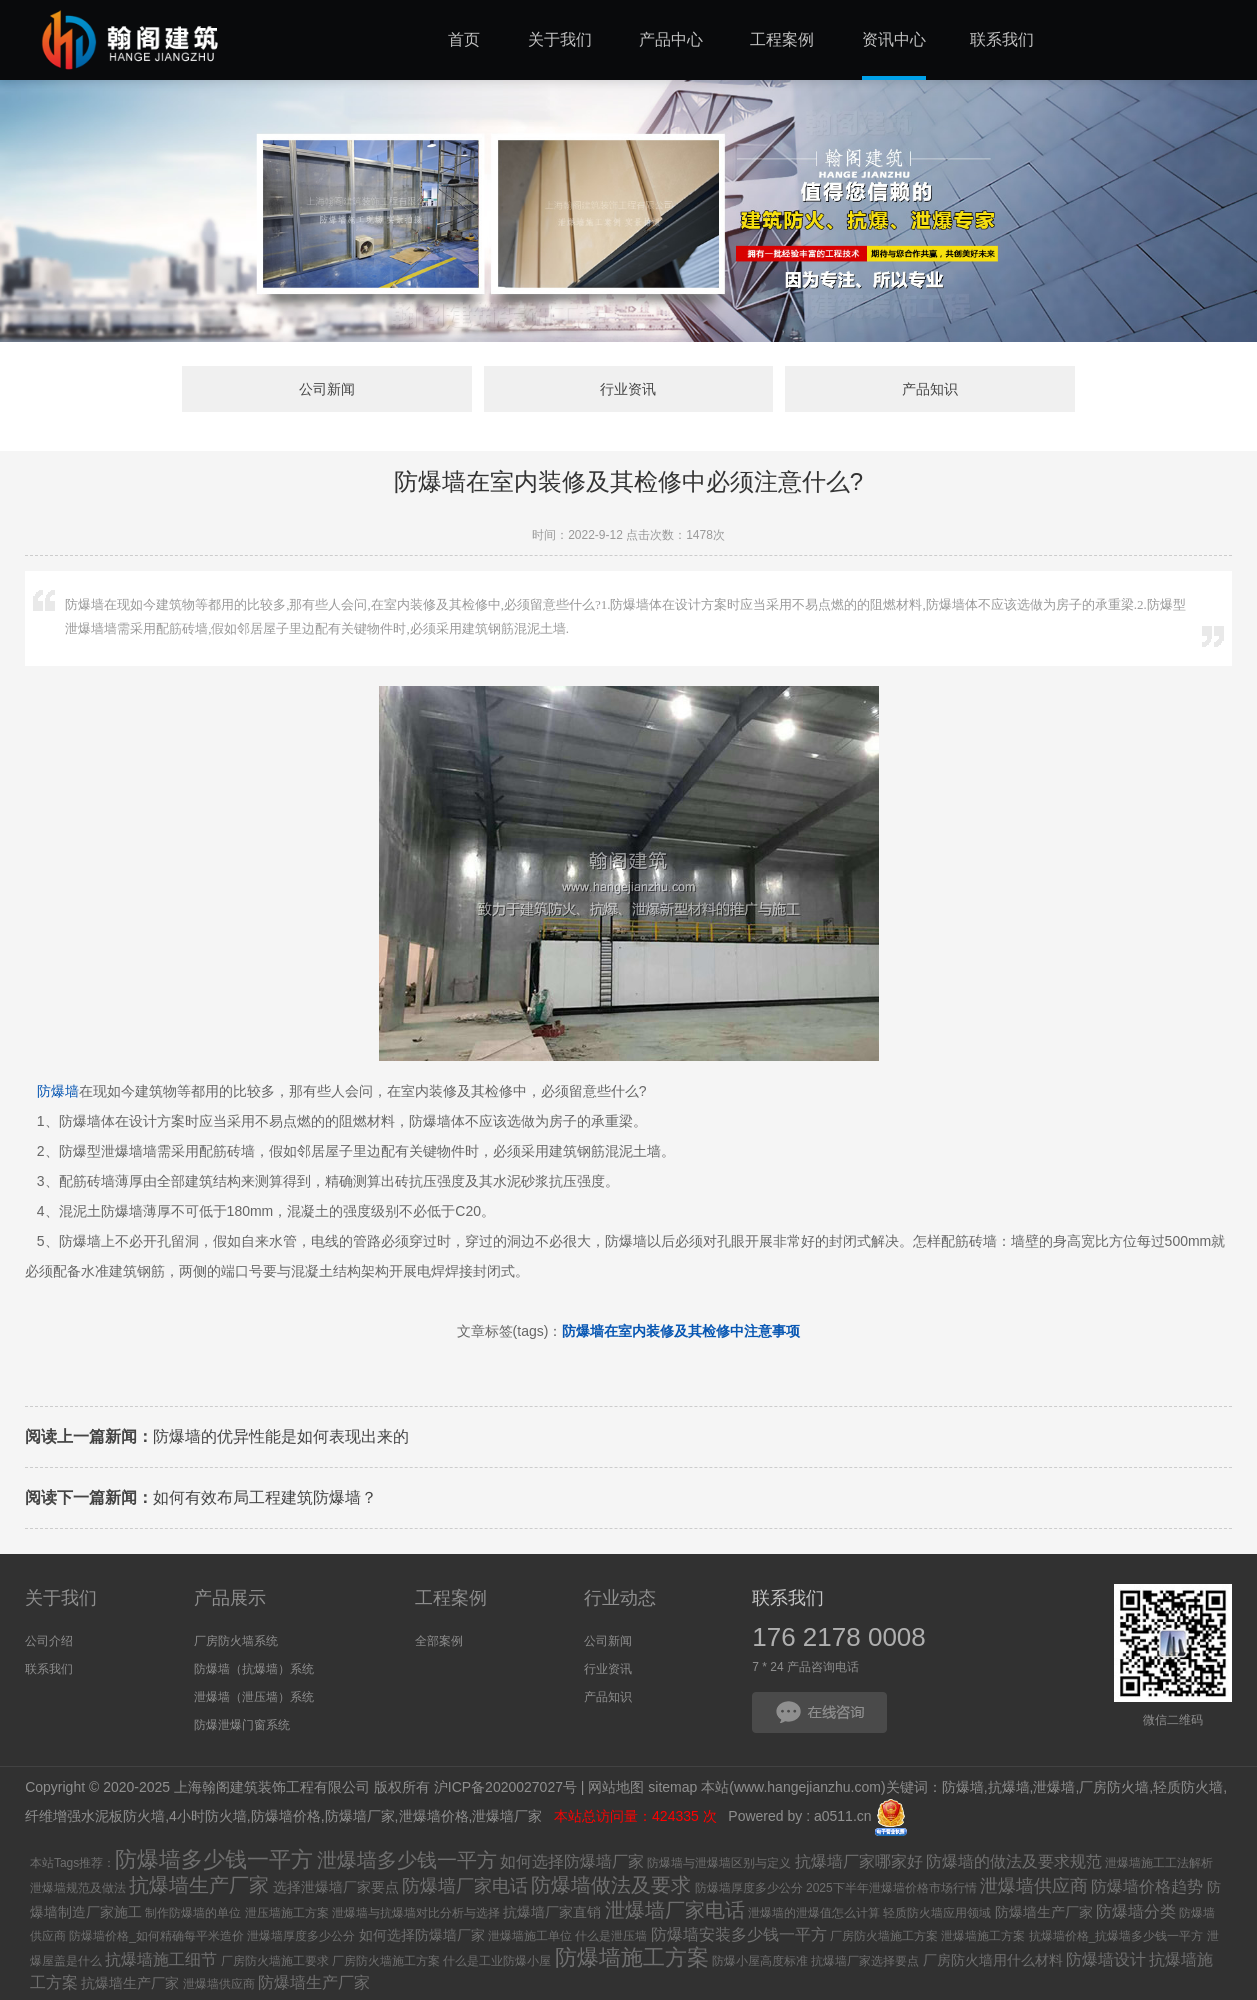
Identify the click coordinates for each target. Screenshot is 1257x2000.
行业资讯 (628, 389)
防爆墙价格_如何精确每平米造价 (156, 1936)
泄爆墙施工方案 (983, 1936)
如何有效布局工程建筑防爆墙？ (201, 1497)
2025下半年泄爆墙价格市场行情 (891, 1888)
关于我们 (61, 1598)
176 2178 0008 (839, 1637)
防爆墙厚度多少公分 (749, 1888)
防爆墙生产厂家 (1044, 1912)
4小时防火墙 (208, 1816)
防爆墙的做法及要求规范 (1014, 1861)
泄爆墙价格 (434, 1816)
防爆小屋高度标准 (760, 1961)
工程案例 (451, 1598)
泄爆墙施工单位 (530, 1936)
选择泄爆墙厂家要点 (336, 1887)
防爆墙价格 (286, 1816)
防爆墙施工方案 (632, 1957)
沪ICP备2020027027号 (505, 1787)
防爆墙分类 (1136, 1911)
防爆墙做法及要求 (611, 1885)
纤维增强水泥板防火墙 (95, 1816)
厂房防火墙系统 (236, 1641)
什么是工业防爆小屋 (497, 1961)
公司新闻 (327, 389)
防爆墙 (58, 1091)
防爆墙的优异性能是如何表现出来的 (217, 1436)
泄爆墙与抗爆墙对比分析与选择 (416, 1913)
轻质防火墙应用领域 (937, 1913)
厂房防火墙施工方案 (884, 1936)
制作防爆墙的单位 (193, 1913)
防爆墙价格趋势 (1147, 1886)
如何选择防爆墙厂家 (572, 1861)
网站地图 (616, 1787)
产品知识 (930, 389)
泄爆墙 (1054, 1787)
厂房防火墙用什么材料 (993, 1960)
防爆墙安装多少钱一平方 (739, 1934)
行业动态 (620, 1598)
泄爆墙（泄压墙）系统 (254, 1697)
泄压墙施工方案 (287, 1913)
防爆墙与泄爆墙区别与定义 (719, 1863)
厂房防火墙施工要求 (275, 1961)
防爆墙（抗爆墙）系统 (254, 1669)
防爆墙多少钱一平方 (214, 1859)
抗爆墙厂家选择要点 (865, 1961)
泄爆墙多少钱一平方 (407, 1860)
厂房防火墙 (1114, 1787)
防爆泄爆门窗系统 (242, 1725)
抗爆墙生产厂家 (199, 1885)
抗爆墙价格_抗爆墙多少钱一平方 (1116, 1936)
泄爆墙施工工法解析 (1159, 1863)
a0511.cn (843, 1816)
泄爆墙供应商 (1034, 1886)
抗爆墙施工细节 (161, 1959)
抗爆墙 (1009, 1787)
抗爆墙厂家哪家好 (859, 1861)
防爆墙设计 (1106, 1959)
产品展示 (230, 1598)
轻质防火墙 (1188, 1787)
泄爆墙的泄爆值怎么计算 (814, 1913)
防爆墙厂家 (360, 1816)
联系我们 (49, 1669)
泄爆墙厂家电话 (675, 1910)
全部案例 (439, 1641)
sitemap (672, 1787)
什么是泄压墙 (611, 1936)
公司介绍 (49, 1641)
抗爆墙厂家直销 (552, 1912)
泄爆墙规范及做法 (78, 1888)
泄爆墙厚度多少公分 (301, 1936)
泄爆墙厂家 (509, 1816)
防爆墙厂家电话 (465, 1886)
